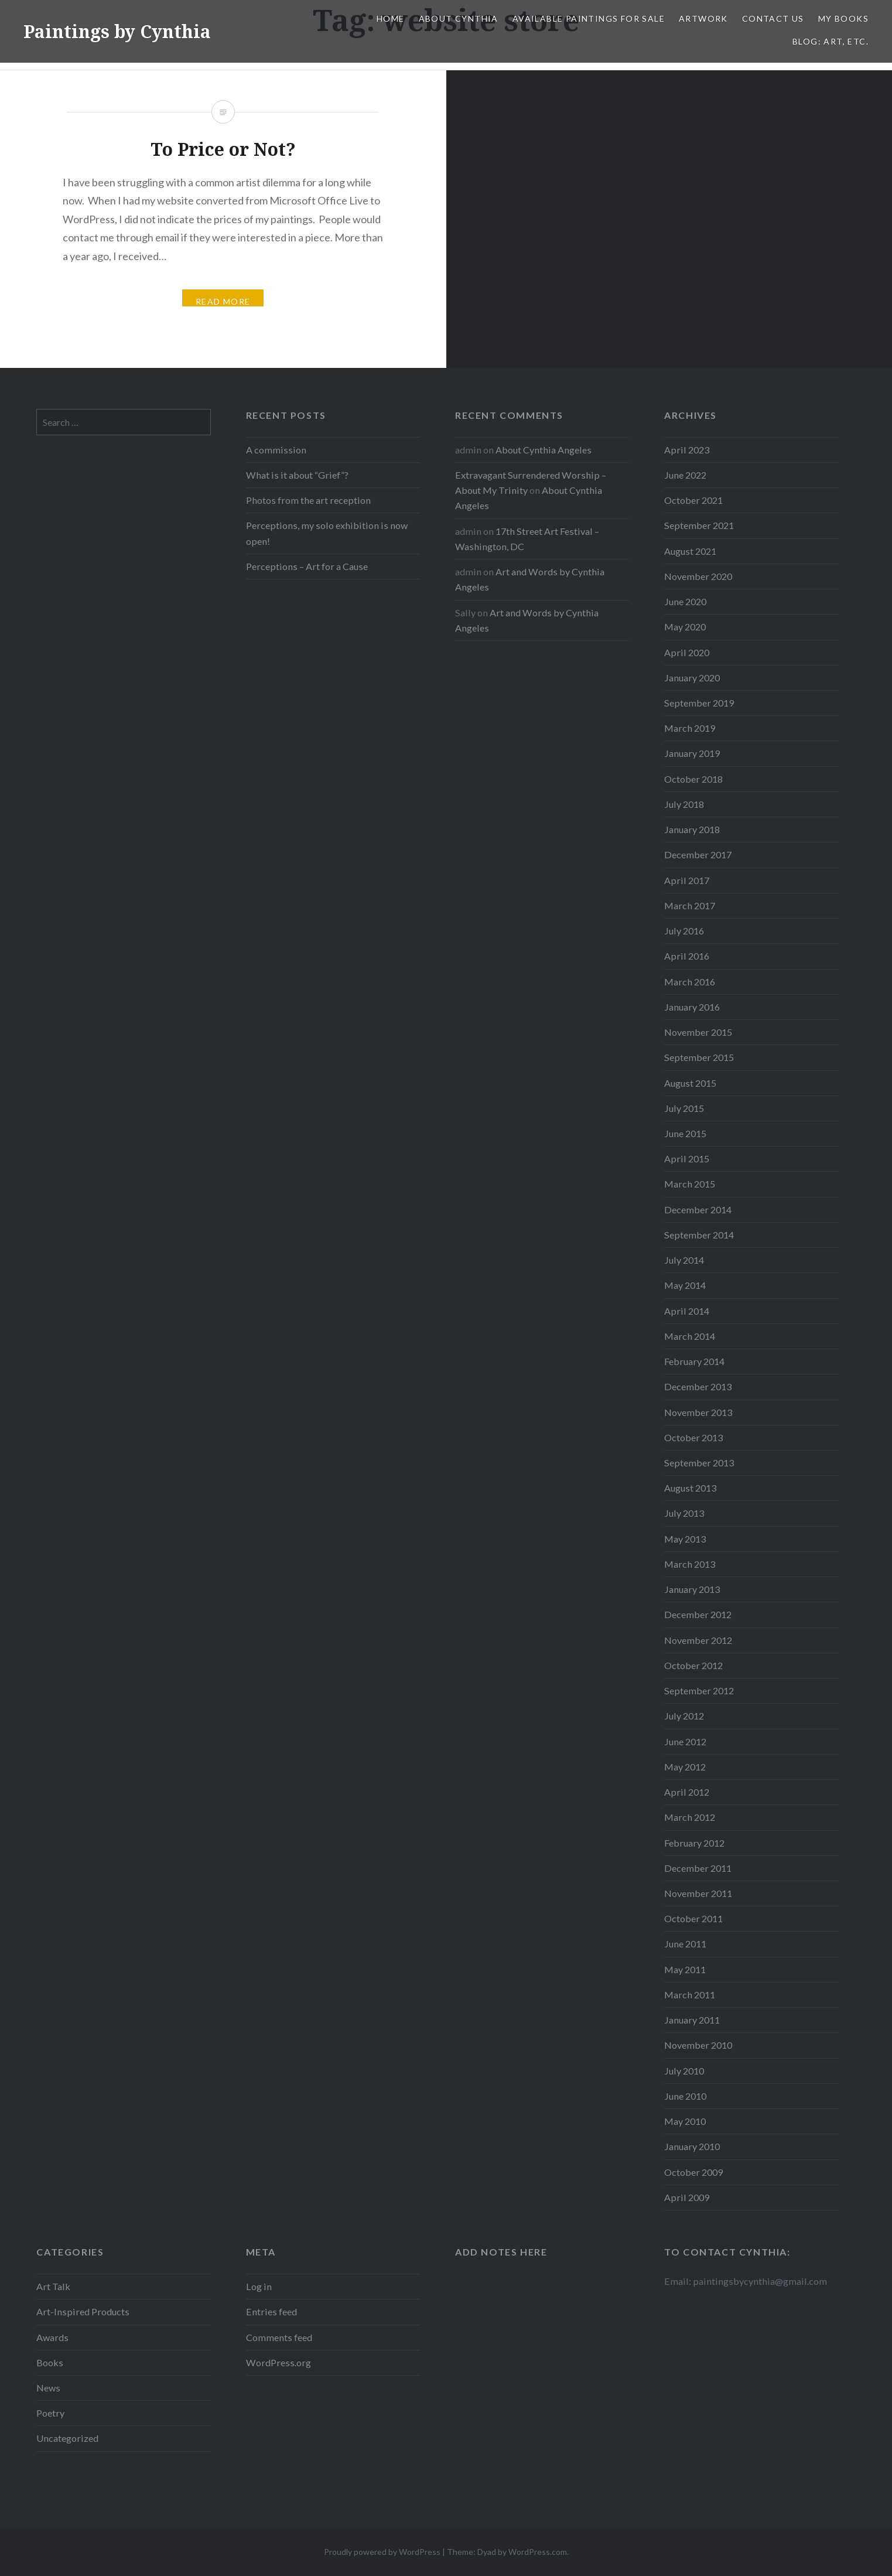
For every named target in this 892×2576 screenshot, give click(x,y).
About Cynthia (458, 18)
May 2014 (685, 1285)
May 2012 (685, 1766)
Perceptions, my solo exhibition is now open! (327, 533)
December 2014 (698, 1209)
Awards (52, 2337)
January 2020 (692, 677)
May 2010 (685, 2121)
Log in (259, 2286)
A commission (276, 449)
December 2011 (698, 1868)
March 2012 (689, 1817)
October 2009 (693, 2172)
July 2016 (684, 930)
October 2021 (693, 500)
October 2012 (693, 1665)
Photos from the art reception (308, 500)
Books (49, 2362)
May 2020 (685, 626)
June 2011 (685, 1943)
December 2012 (698, 1614)
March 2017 (689, 905)
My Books (843, 18)
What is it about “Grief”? (297, 474)
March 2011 (689, 1994)
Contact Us (773, 18)
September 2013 (699, 1462)
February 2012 (694, 1842)
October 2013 (693, 1437)
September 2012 (699, 1690)
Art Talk (53, 2286)
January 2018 (692, 829)
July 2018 (684, 804)
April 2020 (686, 652)
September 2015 (699, 1057)
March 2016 (689, 981)
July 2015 (684, 1108)
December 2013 (698, 1386)
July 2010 (684, 2070)
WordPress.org (278, 2362)
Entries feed (271, 2311)
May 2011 (685, 1969)
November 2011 (698, 1893)
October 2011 (693, 1918)
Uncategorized (67, 2438)
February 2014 (694, 1361)
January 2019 (692, 753)
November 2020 (698, 576)
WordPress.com (537, 2552)
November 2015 (698, 1032)
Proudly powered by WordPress (382, 2552)
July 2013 (684, 1513)
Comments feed (279, 2337)
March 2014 (689, 1336)
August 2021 (690, 551)
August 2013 (690, 1487)
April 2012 (686, 1791)
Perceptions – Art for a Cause (307, 566)
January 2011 (692, 2019)
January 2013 (692, 1589)
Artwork (703, 18)
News (48, 2387)
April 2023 (686, 449)
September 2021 (699, 525)
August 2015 (690, 1083)
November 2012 (698, 1640)
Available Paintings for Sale (588, 18)
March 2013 (689, 1564)
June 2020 (685, 601)
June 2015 (685, 1133)
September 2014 (699, 1234)
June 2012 (685, 1741)
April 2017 (686, 880)
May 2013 (685, 1538)
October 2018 (693, 778)
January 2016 (692, 1006)
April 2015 (686, 1158)
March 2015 (689, 1183)
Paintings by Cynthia (117, 31)
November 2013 (698, 1412)
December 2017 (698, 854)
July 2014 (684, 1259)
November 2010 (698, 2044)
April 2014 (686, 1310)
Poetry (50, 2412)
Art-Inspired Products (82, 2311)
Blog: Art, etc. (830, 41)
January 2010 (692, 2146)
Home (391, 18)
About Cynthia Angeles (543, 449)
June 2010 (685, 2095)
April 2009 (686, 2197)
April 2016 (686, 955)
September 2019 (699, 702)
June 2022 (685, 474)
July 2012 (684, 1715)
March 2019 (689, 727)
